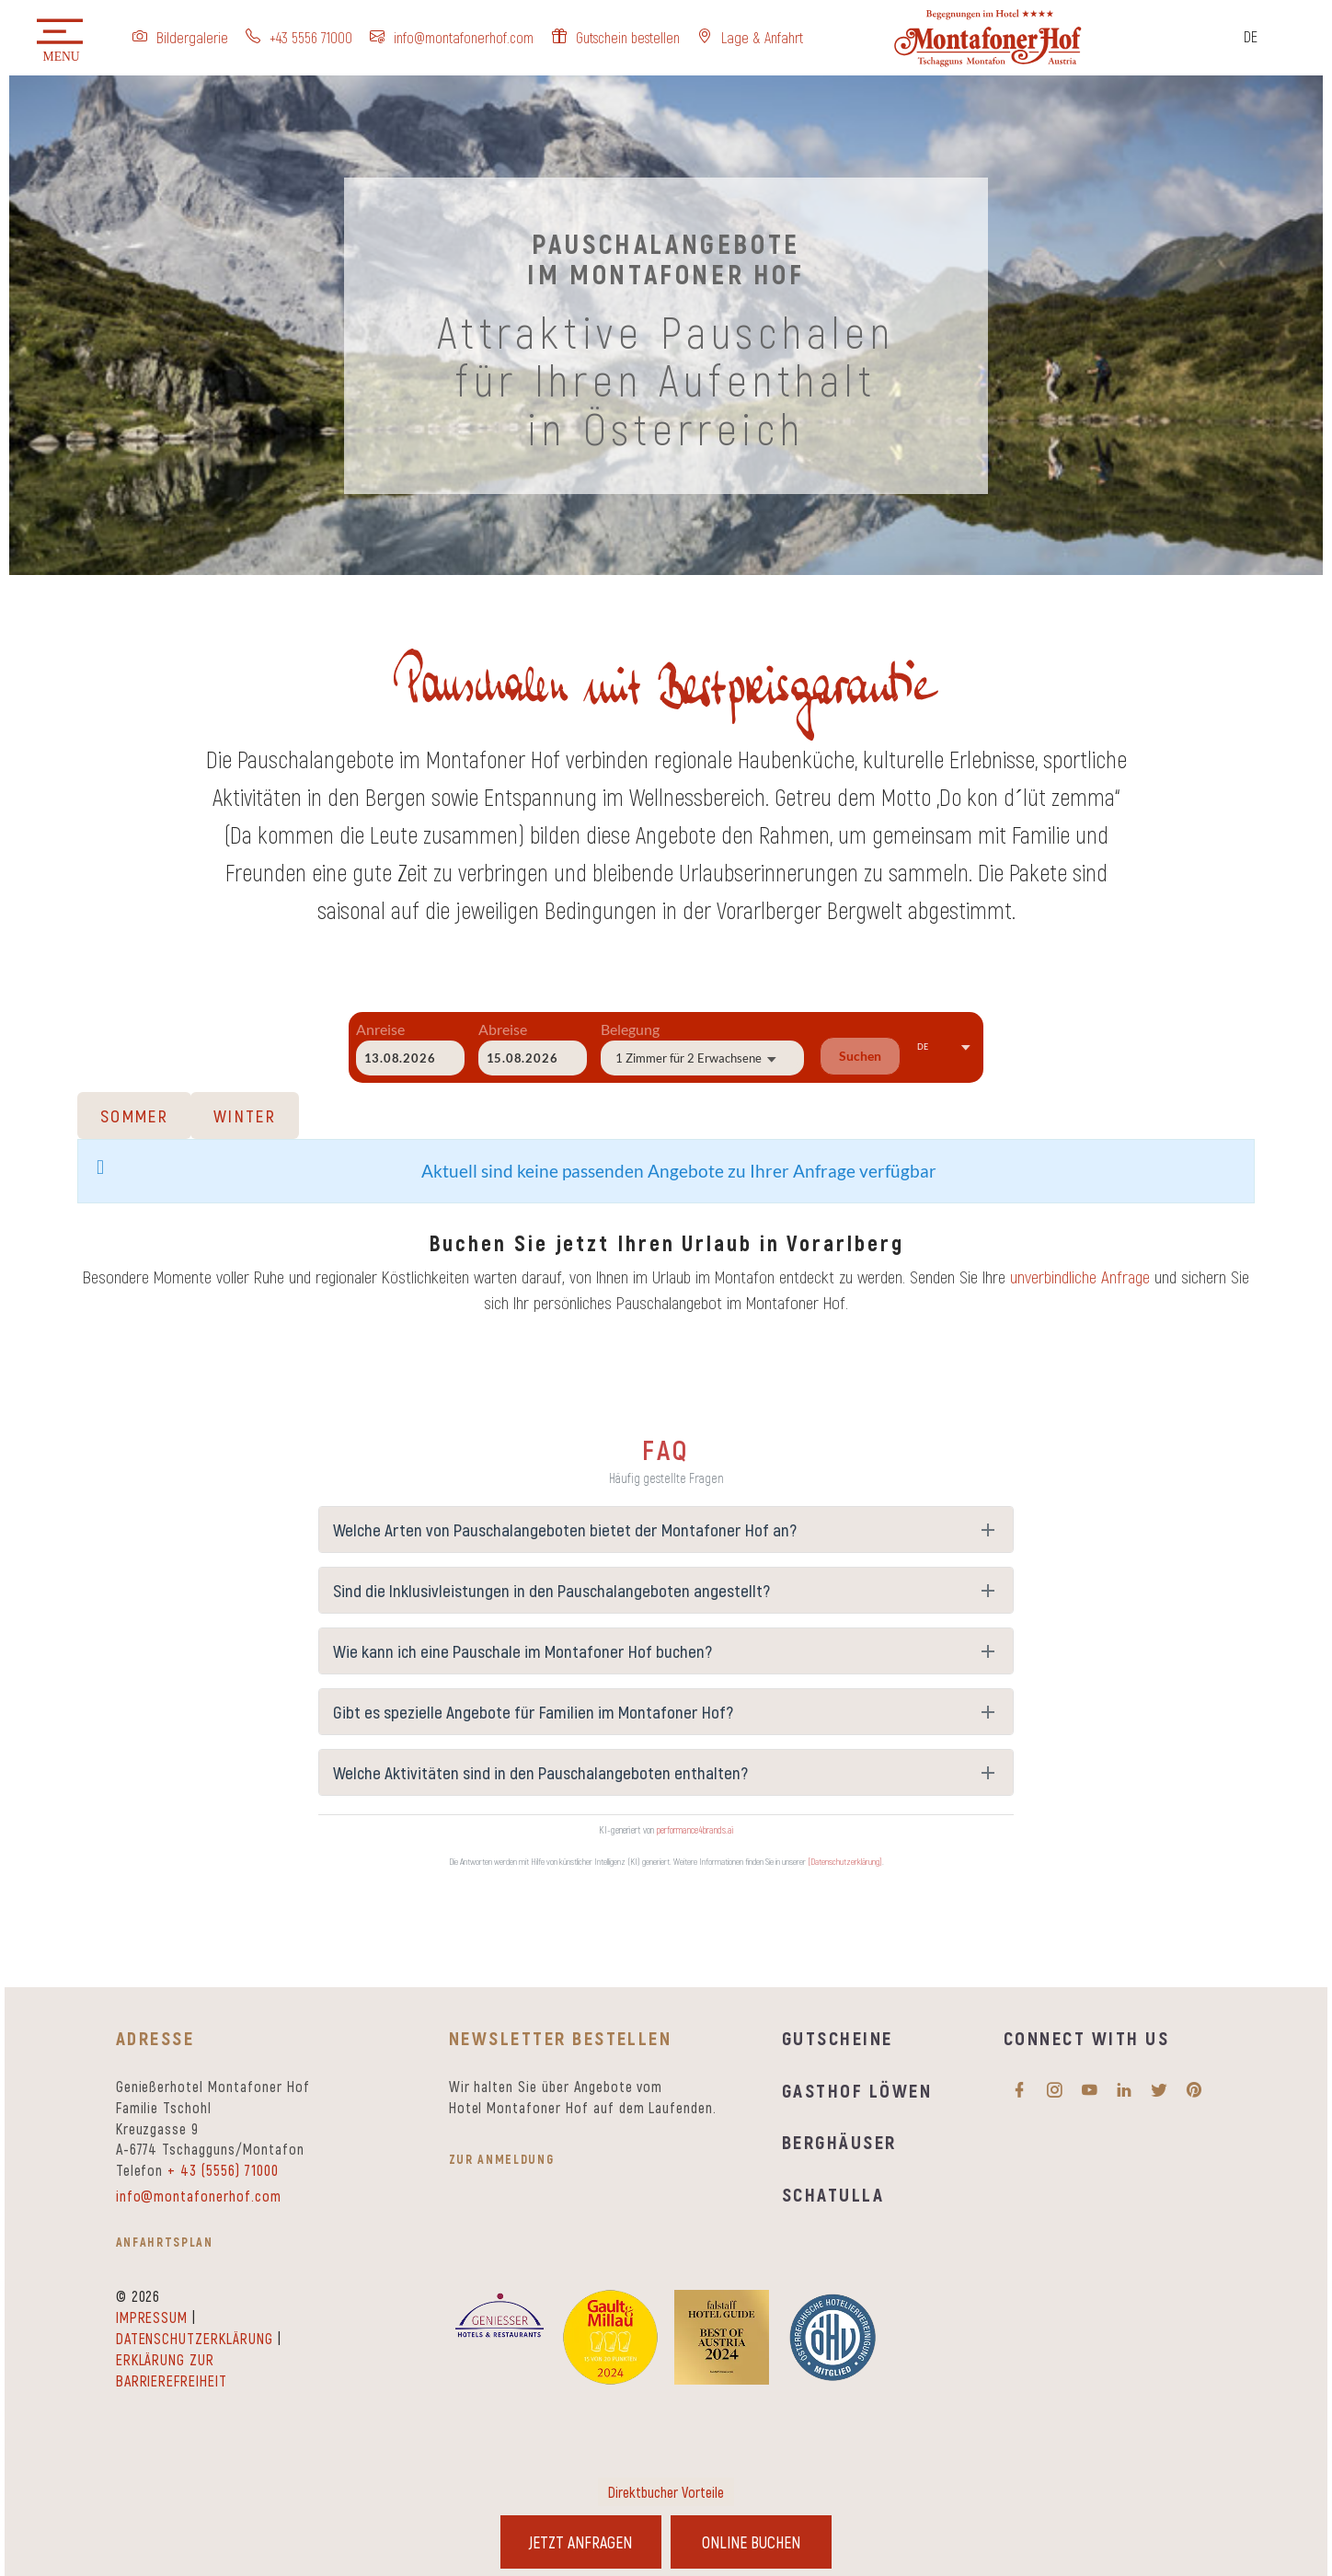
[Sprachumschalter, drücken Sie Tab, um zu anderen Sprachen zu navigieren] (1265, 40)
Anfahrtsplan (164, 2241)
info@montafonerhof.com (198, 2195)
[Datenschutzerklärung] (845, 1861)
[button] (60, 41)
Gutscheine (837, 2037)
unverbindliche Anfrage (1080, 1276)
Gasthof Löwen (857, 2089)
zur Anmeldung (502, 2159)
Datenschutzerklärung (194, 2338)
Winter (244, 1115)
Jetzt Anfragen (578, 2541)
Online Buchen (754, 2541)
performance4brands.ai (695, 1829)
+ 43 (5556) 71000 (222, 2170)
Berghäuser (839, 2141)
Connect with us (1086, 2037)
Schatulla (833, 2193)
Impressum (152, 2317)
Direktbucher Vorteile (666, 2490)
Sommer (134, 1115)
